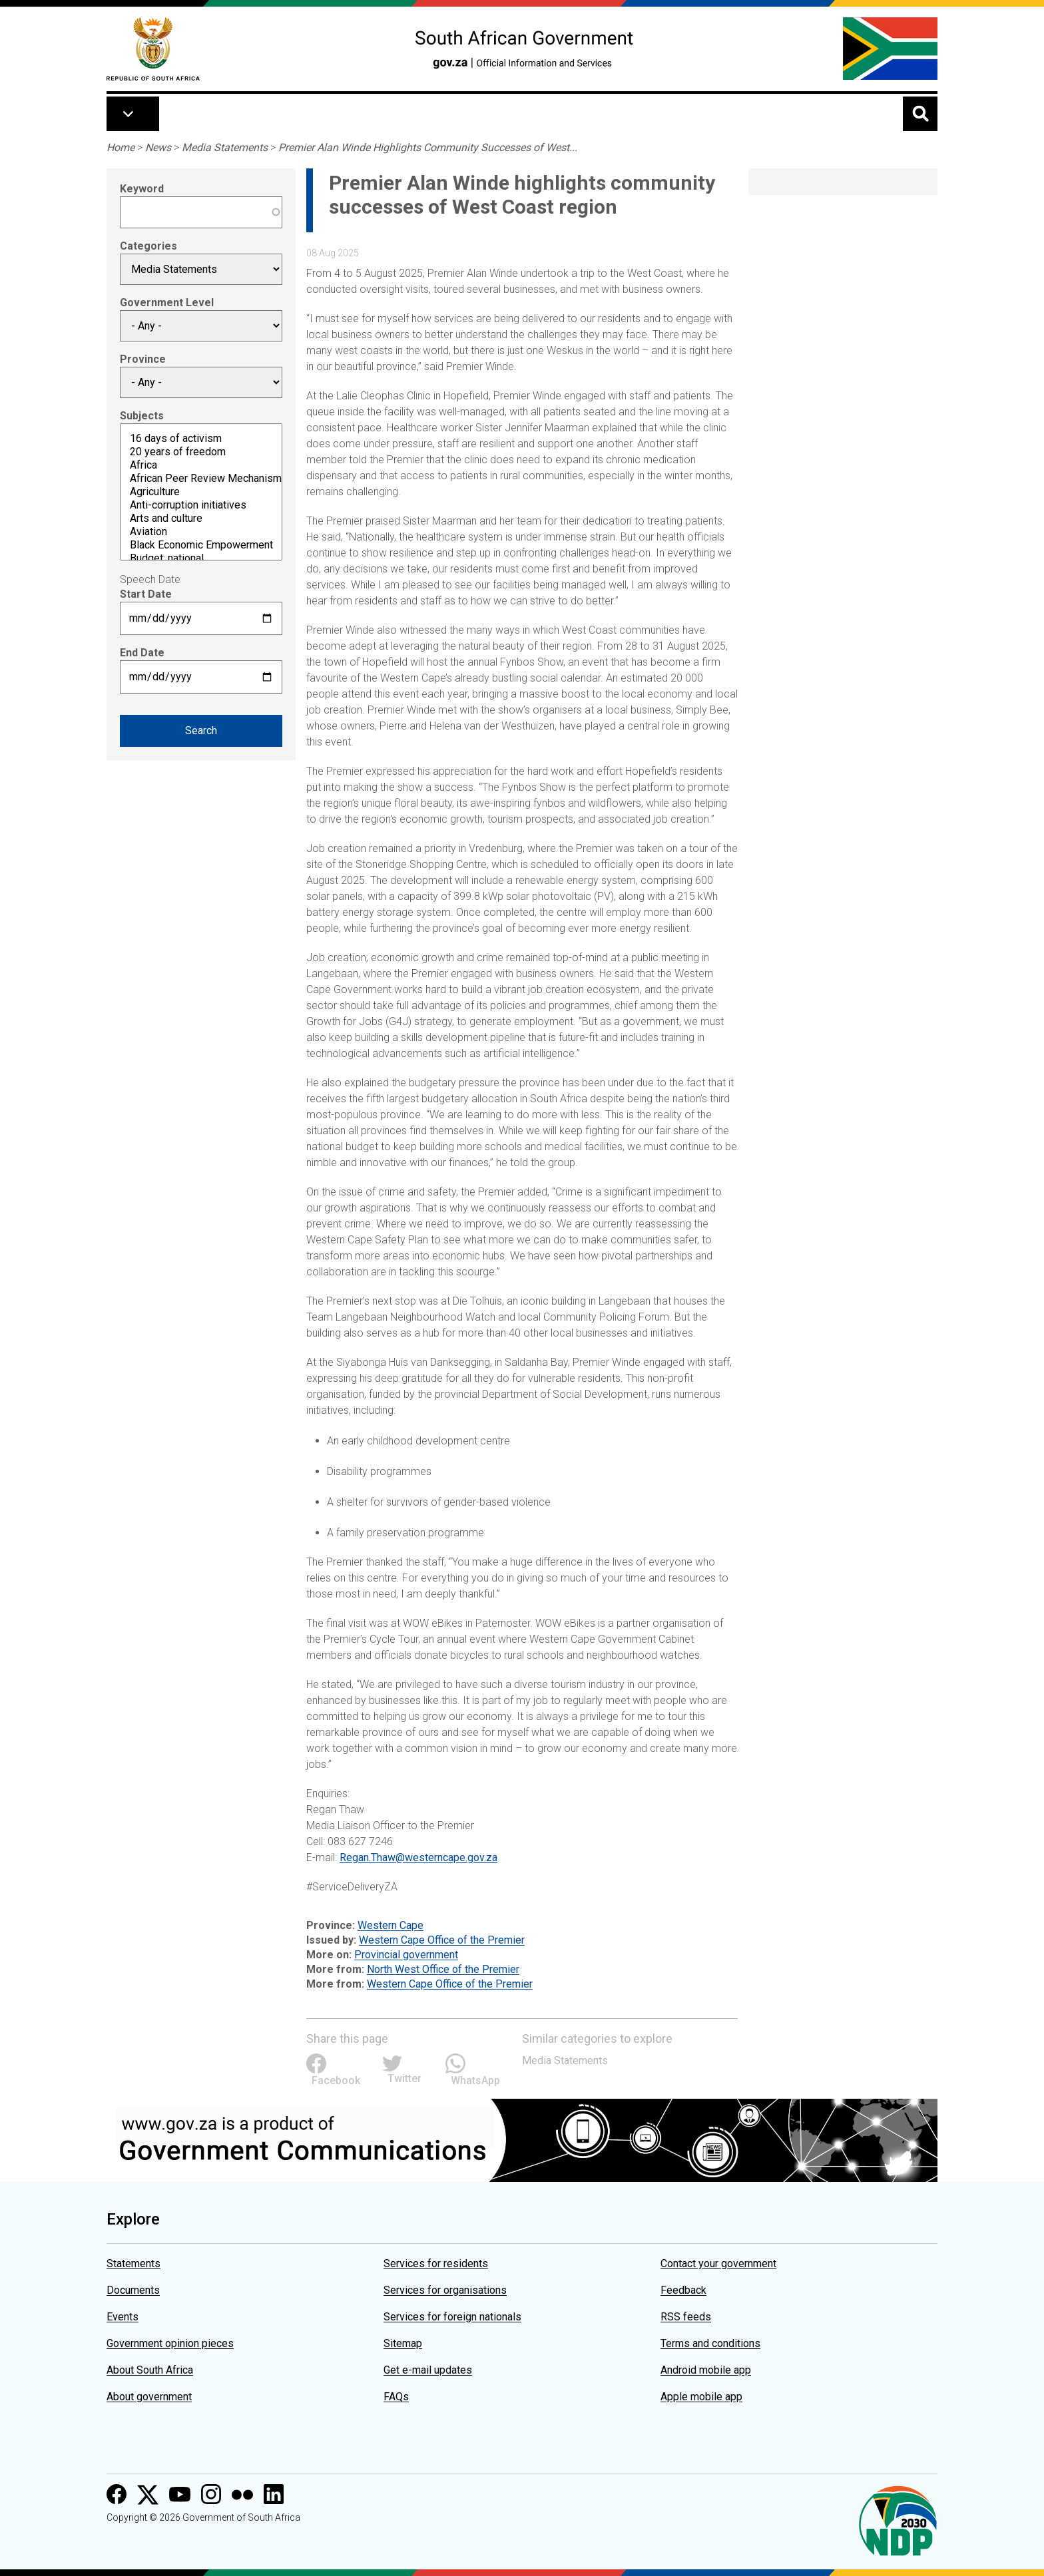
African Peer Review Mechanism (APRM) (201, 478)
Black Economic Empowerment (201, 545)
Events (122, 2316)
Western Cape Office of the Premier (442, 1940)
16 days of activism (201, 438)
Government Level (167, 302)
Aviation (201, 531)
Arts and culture (201, 518)
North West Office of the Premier (443, 1969)
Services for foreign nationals (452, 2316)
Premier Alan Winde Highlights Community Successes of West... (427, 147)
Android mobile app (705, 2370)
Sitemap (403, 2343)
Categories (148, 246)
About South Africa (150, 2370)
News (158, 147)
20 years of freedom (201, 452)
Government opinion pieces (170, 2343)
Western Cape (390, 1925)
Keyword (142, 188)
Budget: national (201, 558)
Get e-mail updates (428, 2370)
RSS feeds (685, 2316)
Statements (133, 2263)
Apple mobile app (701, 2396)
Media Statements (225, 147)
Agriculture (201, 492)
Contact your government (718, 2263)
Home (120, 147)
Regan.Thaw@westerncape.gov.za (418, 1857)
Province (143, 359)
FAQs (396, 2396)
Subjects (142, 415)
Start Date (146, 594)
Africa (201, 465)
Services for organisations (445, 2290)
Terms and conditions (710, 2343)
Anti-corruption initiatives (201, 505)
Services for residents (436, 2263)
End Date (142, 652)
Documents (133, 2290)
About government (149, 2396)
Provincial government (406, 1954)
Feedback (683, 2290)
